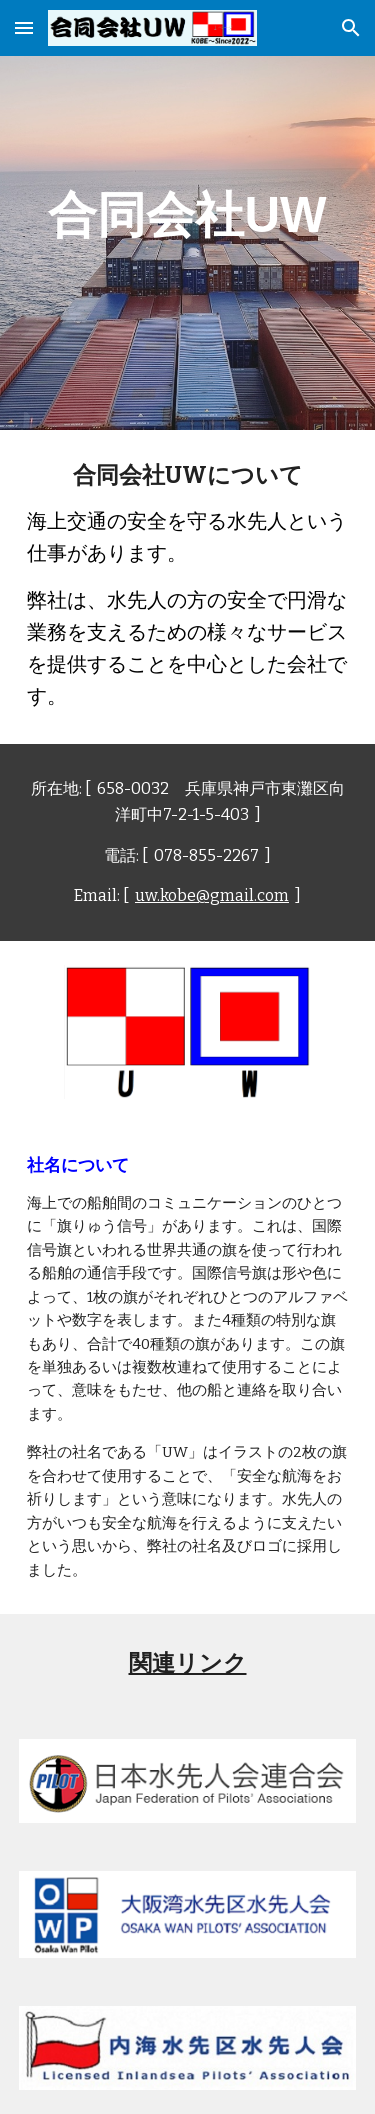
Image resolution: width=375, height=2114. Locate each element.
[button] (24, 27)
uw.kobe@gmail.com (212, 895)
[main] (188, 214)
